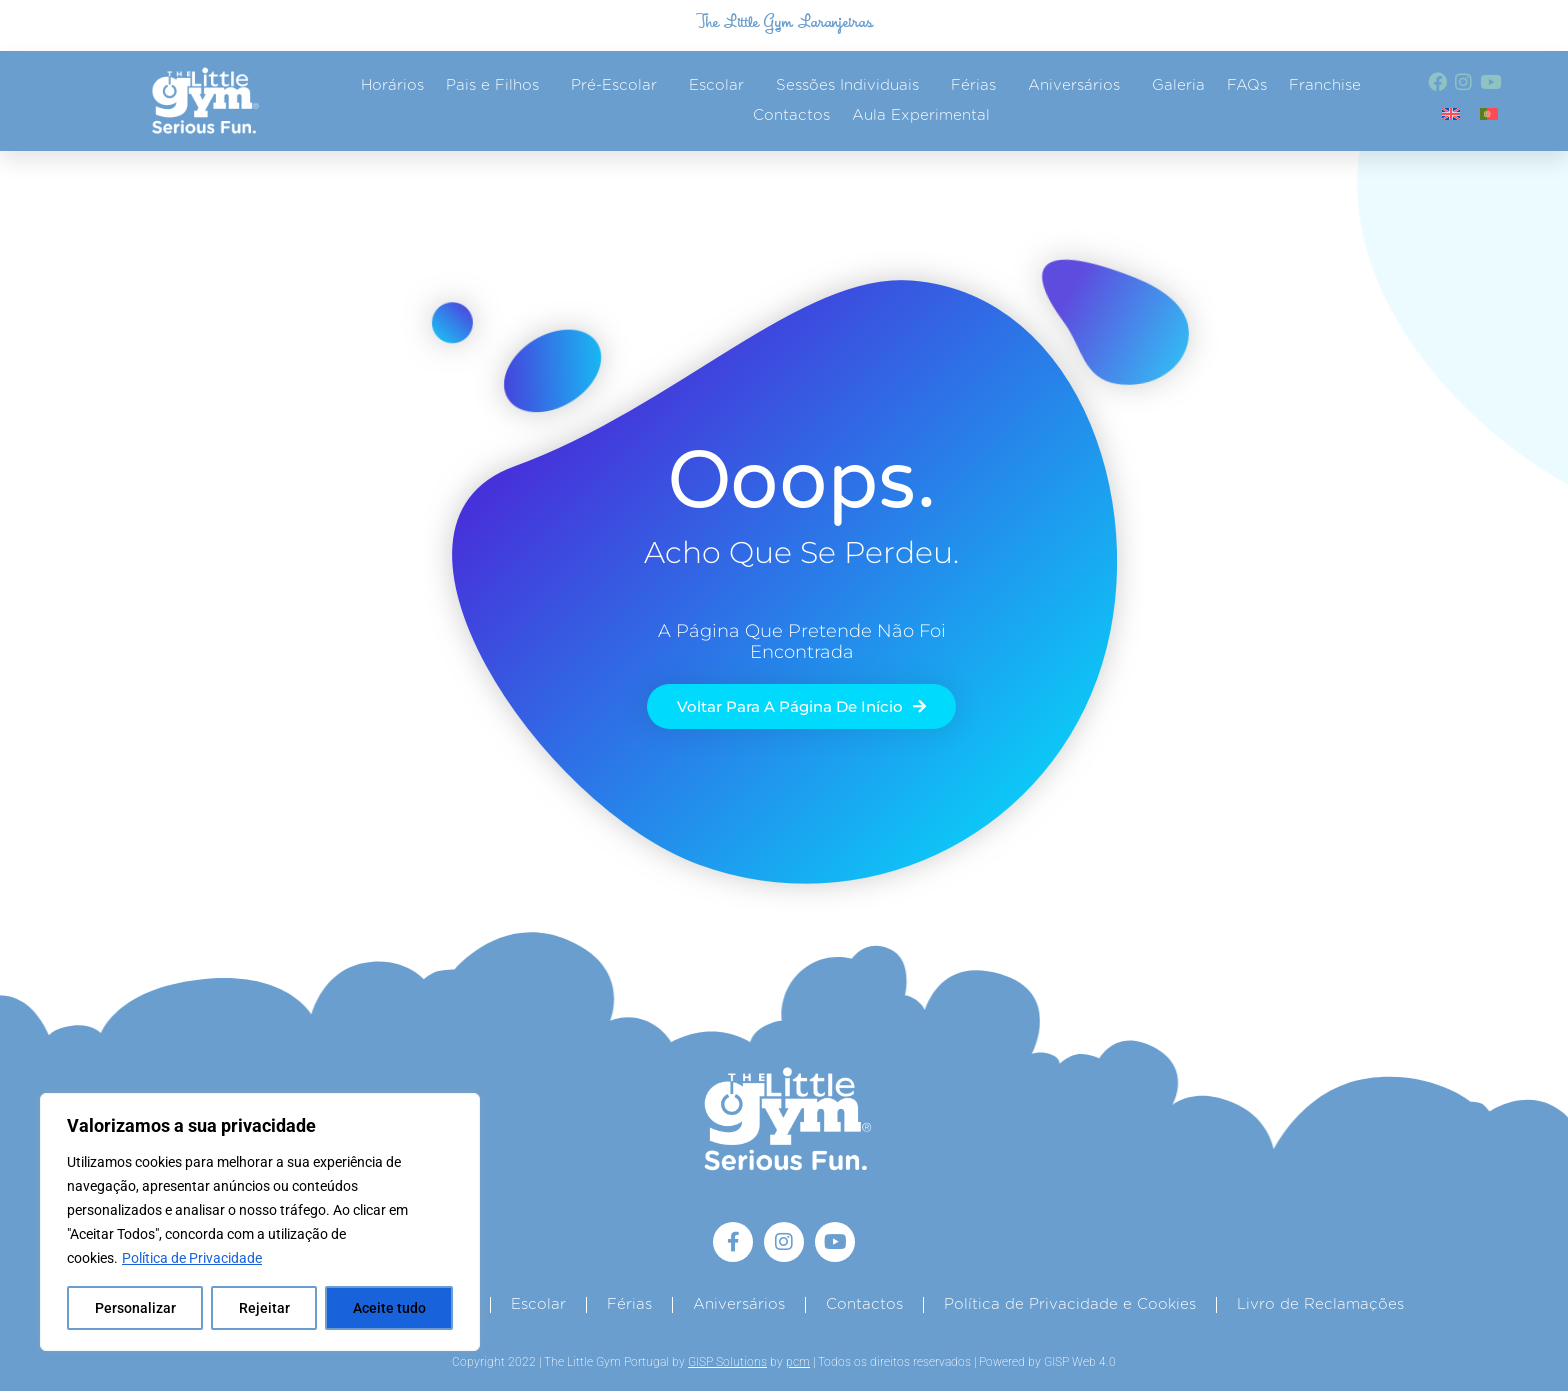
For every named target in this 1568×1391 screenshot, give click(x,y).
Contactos (791, 115)
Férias (978, 86)
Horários (392, 85)
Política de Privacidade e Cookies (1070, 1304)
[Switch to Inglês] (1451, 113)
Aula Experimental (921, 115)
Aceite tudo (389, 1308)
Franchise (1325, 85)
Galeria (1178, 85)
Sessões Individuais (852, 86)
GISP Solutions (727, 1362)
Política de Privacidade (192, 1258)
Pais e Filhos (497, 86)
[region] (260, 1222)
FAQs (1247, 85)
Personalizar (135, 1308)
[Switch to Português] (1489, 113)
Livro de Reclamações (1320, 1304)
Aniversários (1079, 86)
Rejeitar (264, 1308)
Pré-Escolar (619, 86)
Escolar (721, 86)
